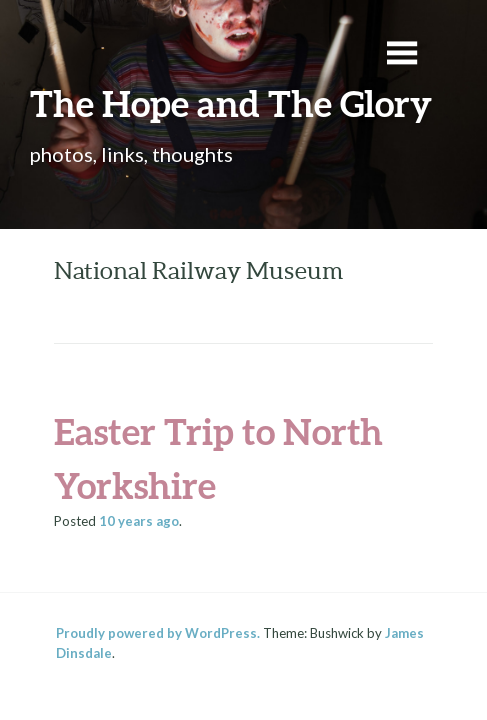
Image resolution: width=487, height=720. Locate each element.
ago (139, 521)
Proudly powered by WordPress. (158, 633)
